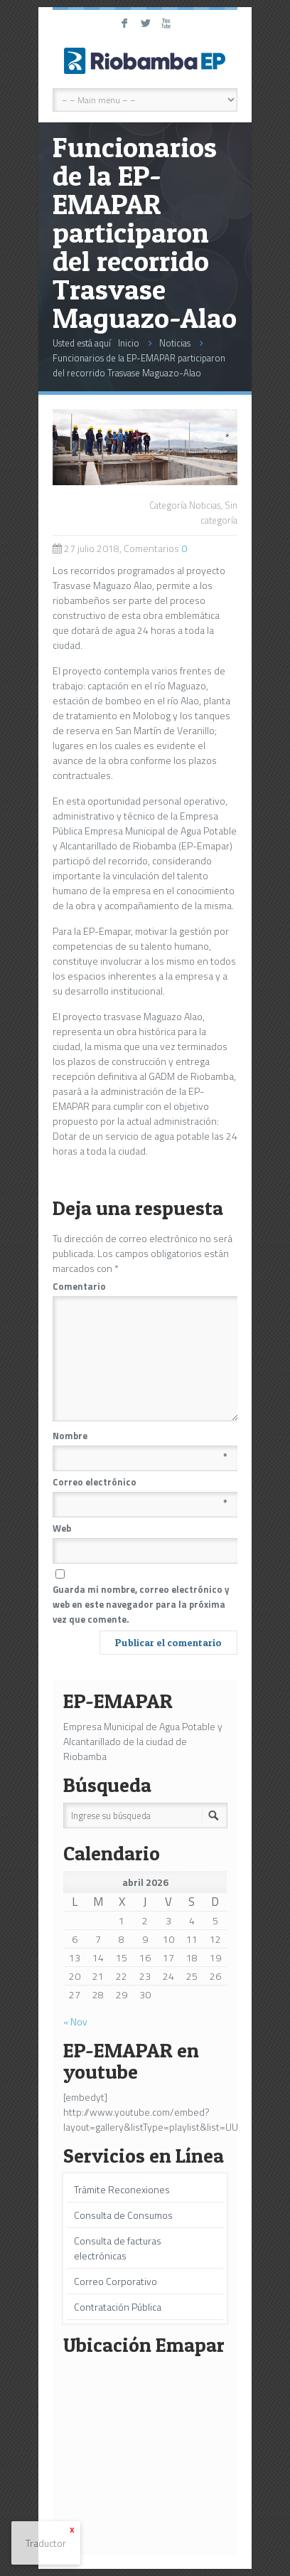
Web (62, 1528)
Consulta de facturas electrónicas (117, 2248)
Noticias (174, 343)
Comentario (141, 1286)
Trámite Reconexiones (122, 2189)
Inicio (128, 343)
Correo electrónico (140, 1482)
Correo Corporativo (115, 2281)
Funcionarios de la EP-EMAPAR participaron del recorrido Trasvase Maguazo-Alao (139, 365)
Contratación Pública (117, 2306)
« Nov (75, 2021)
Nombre (140, 1436)
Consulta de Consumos (123, 2214)
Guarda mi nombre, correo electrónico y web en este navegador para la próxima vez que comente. (141, 1604)
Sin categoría (218, 512)
